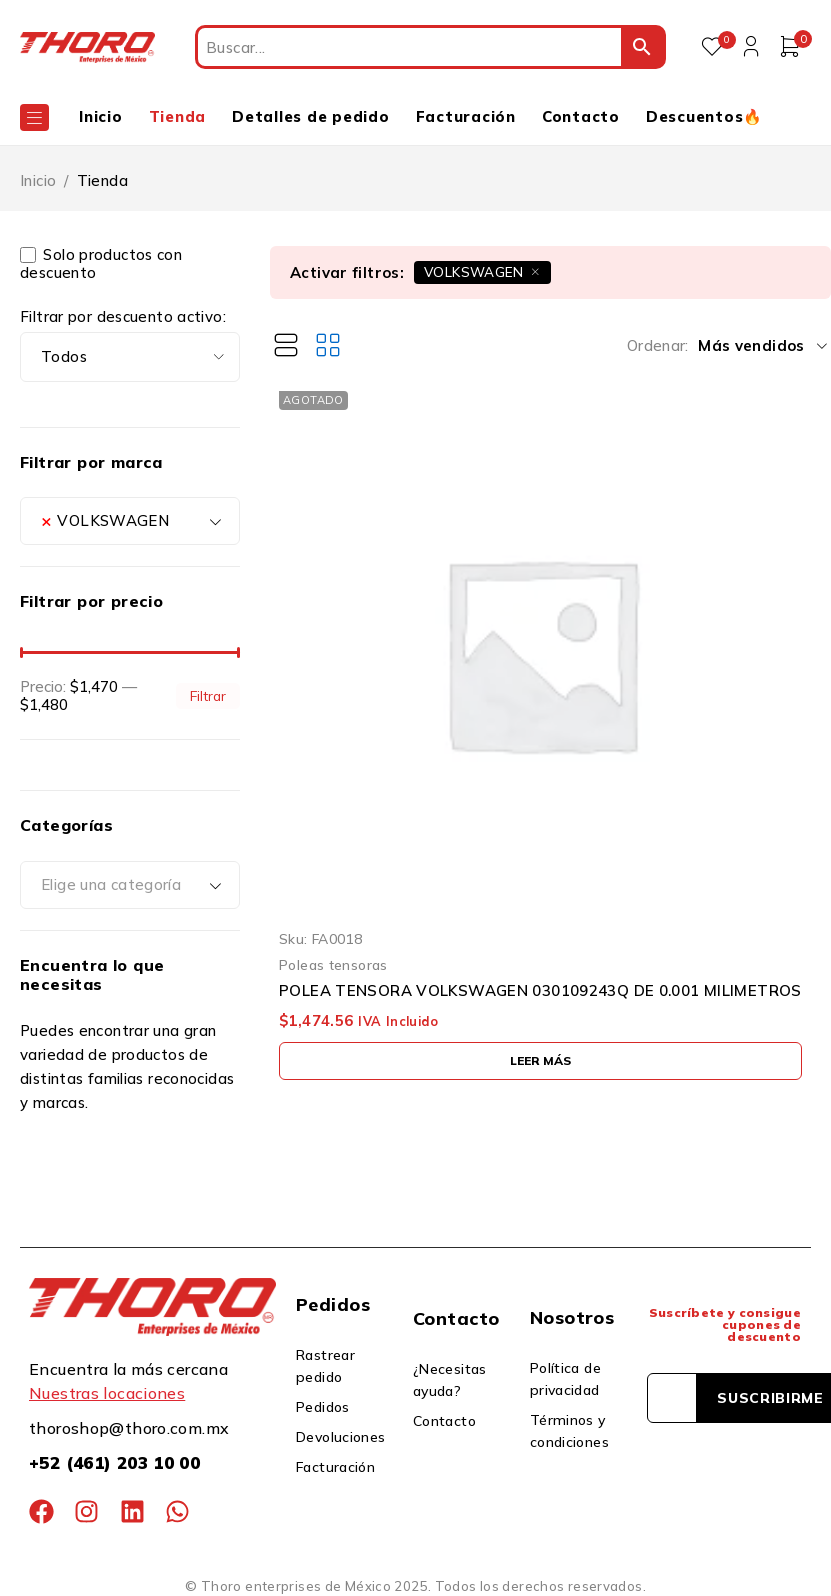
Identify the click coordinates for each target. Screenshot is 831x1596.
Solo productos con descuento (101, 264)
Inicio (38, 180)
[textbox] (130, 885)
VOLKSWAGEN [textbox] (105, 521)
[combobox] (130, 521)
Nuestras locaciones (107, 1393)
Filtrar (208, 695)
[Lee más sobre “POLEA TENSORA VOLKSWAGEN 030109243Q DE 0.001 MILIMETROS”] (540, 1061)
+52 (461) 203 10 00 (114, 1462)
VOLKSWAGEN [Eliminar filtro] (474, 271)
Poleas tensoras (333, 964)
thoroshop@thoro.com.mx (129, 1428)
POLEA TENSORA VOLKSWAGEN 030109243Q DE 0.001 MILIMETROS (540, 991)
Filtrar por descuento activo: (123, 317)
